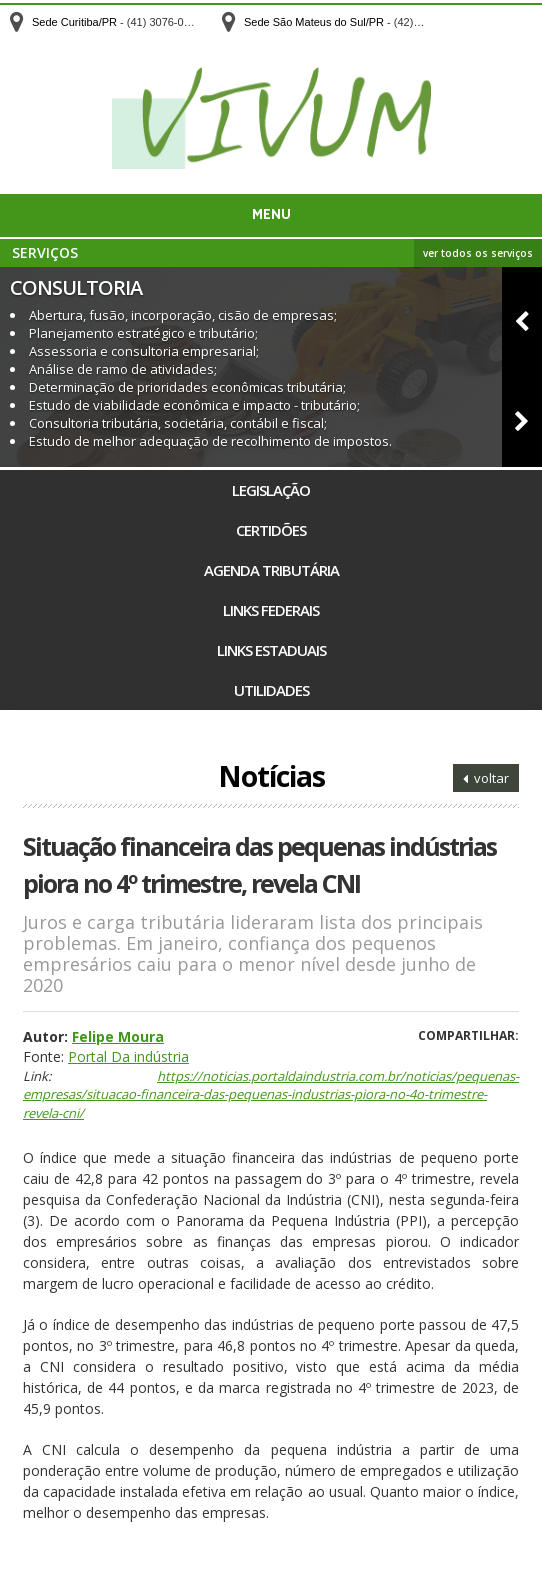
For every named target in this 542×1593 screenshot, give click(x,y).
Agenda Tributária (271, 570)
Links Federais (271, 610)
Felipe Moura (118, 1036)
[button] (522, 317)
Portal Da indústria (128, 1056)
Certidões (271, 530)
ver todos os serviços (478, 253)
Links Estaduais (271, 650)
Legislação (271, 490)
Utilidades (271, 690)
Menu (271, 215)
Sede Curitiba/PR (74, 22)
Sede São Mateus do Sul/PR (314, 22)
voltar (486, 778)
